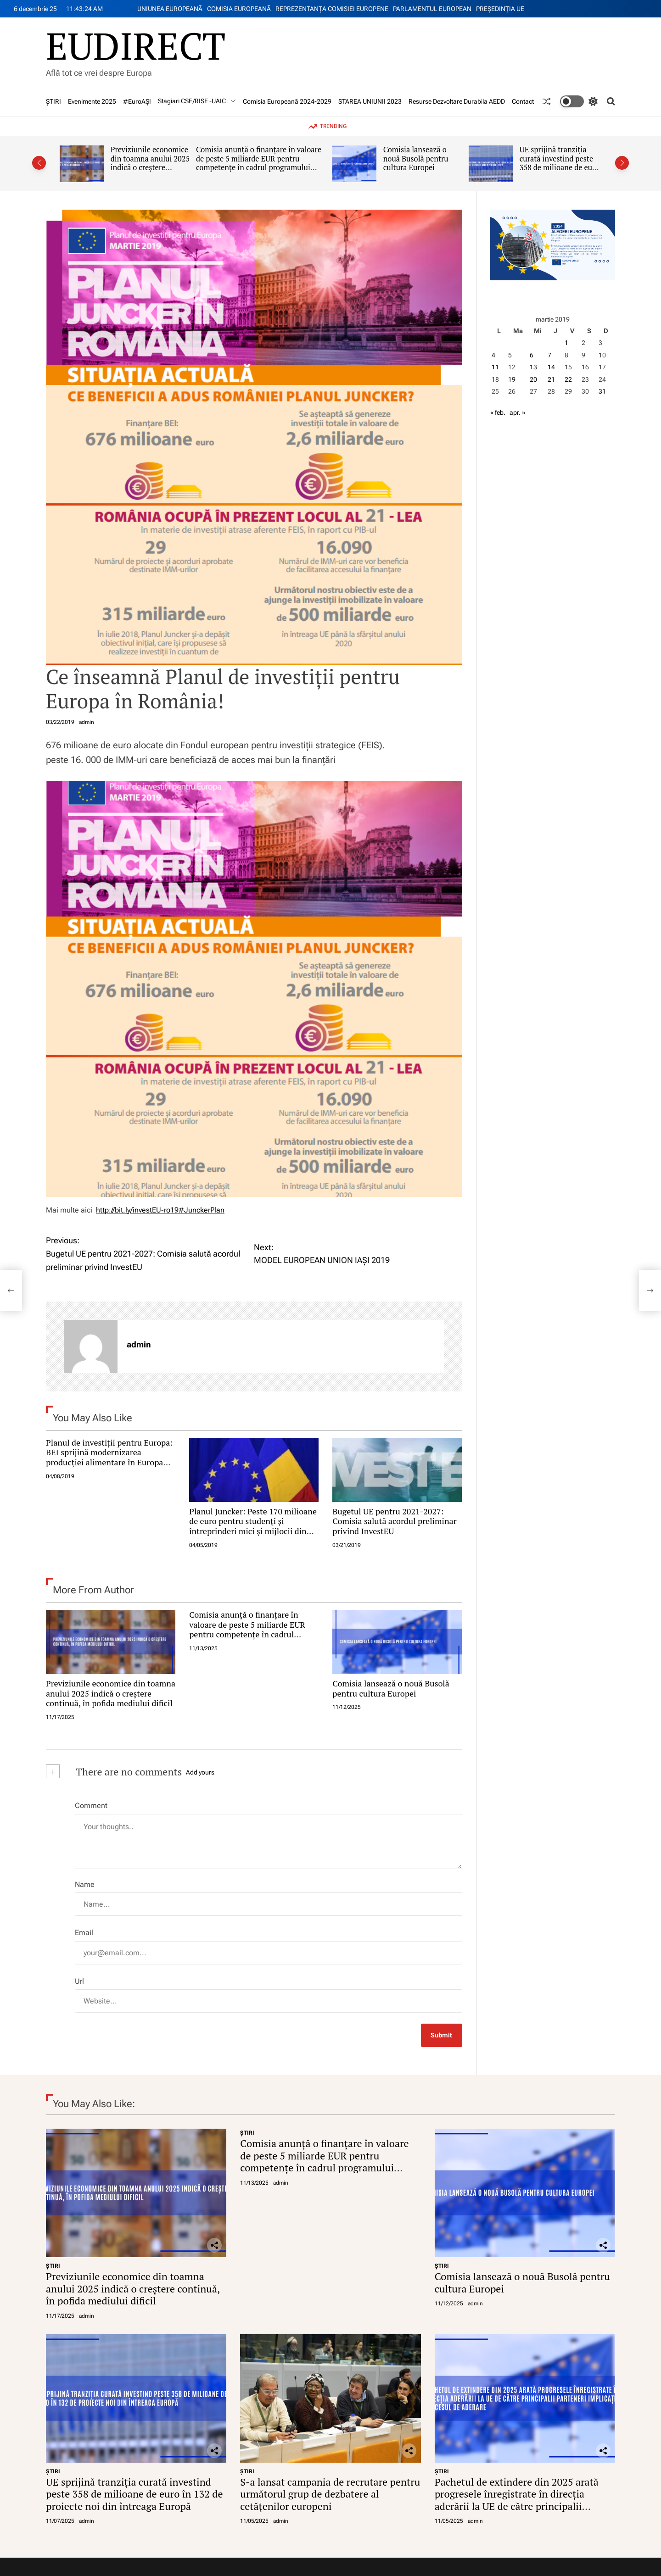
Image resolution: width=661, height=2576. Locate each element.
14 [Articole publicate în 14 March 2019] (551, 367)
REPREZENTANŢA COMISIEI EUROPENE (331, 8)
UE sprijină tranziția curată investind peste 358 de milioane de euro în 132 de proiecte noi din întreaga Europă (559, 168)
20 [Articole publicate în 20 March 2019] (533, 379)
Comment (91, 1805)
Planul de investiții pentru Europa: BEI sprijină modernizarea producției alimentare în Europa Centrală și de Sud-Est (109, 1457)
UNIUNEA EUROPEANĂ (169, 8)
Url (79, 1981)
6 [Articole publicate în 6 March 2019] (531, 355)
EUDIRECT (135, 45)
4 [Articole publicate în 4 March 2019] (493, 355)
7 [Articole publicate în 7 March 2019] (549, 355)
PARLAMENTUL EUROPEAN (432, 8)
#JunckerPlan (201, 1210)
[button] (39, 163)
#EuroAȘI (137, 101)
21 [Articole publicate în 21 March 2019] (551, 379)
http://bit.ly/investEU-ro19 (137, 1210)
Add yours (200, 1772)
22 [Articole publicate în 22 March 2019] (568, 379)
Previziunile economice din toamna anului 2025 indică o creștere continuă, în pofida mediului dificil (150, 168)
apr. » (517, 412)
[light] (579, 101)
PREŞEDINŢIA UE (500, 8)
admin (86, 722)
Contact (523, 101)
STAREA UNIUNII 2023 (370, 101)
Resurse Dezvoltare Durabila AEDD (457, 101)
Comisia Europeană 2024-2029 (287, 101)
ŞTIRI (53, 101)
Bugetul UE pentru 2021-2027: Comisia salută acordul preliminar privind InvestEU (394, 1521)
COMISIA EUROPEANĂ (239, 8)
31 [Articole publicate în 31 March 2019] (602, 391)
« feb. (497, 412)
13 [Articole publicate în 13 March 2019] (533, 367)
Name (85, 1884)
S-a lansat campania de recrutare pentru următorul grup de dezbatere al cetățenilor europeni (330, 2494)
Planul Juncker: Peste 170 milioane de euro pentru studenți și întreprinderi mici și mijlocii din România (253, 1526)
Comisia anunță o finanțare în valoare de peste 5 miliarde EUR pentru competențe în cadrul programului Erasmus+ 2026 (258, 163)
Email (84, 1932)
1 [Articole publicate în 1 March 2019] (566, 342)
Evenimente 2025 (92, 101)
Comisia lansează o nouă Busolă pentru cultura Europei (415, 158)
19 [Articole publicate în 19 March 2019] (511, 379)
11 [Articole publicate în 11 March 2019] (495, 367)
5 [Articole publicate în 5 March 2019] (510, 355)
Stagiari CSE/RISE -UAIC (197, 101)
